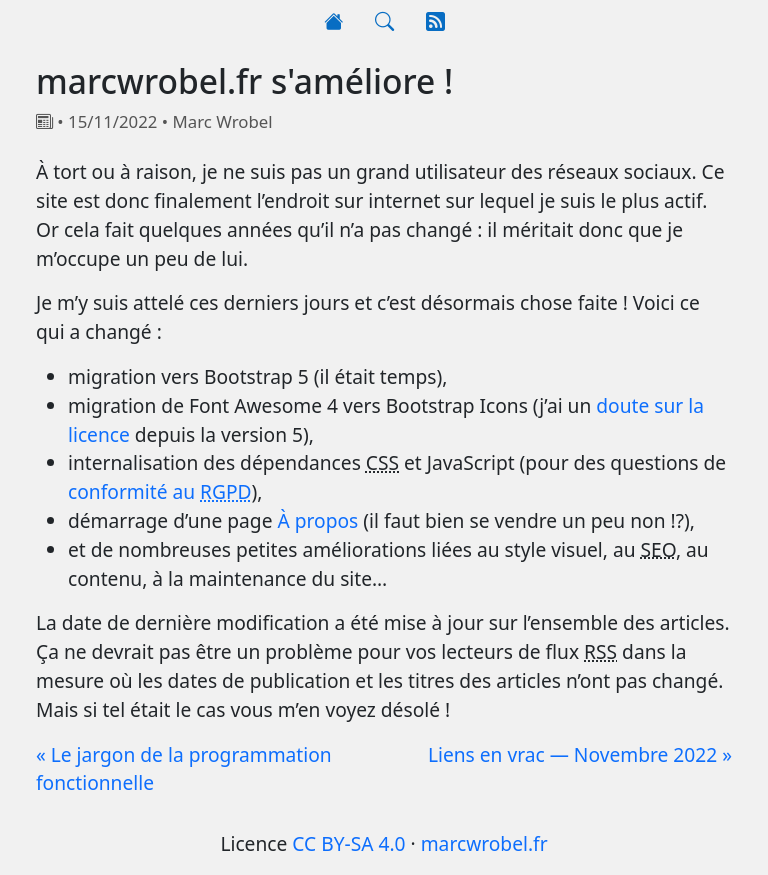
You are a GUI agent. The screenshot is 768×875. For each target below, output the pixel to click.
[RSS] (435, 22)
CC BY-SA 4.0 (348, 843)
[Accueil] (333, 22)
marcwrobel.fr (484, 843)
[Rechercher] (384, 22)
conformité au (160, 491)
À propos (317, 520)
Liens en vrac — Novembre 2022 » (580, 754)
